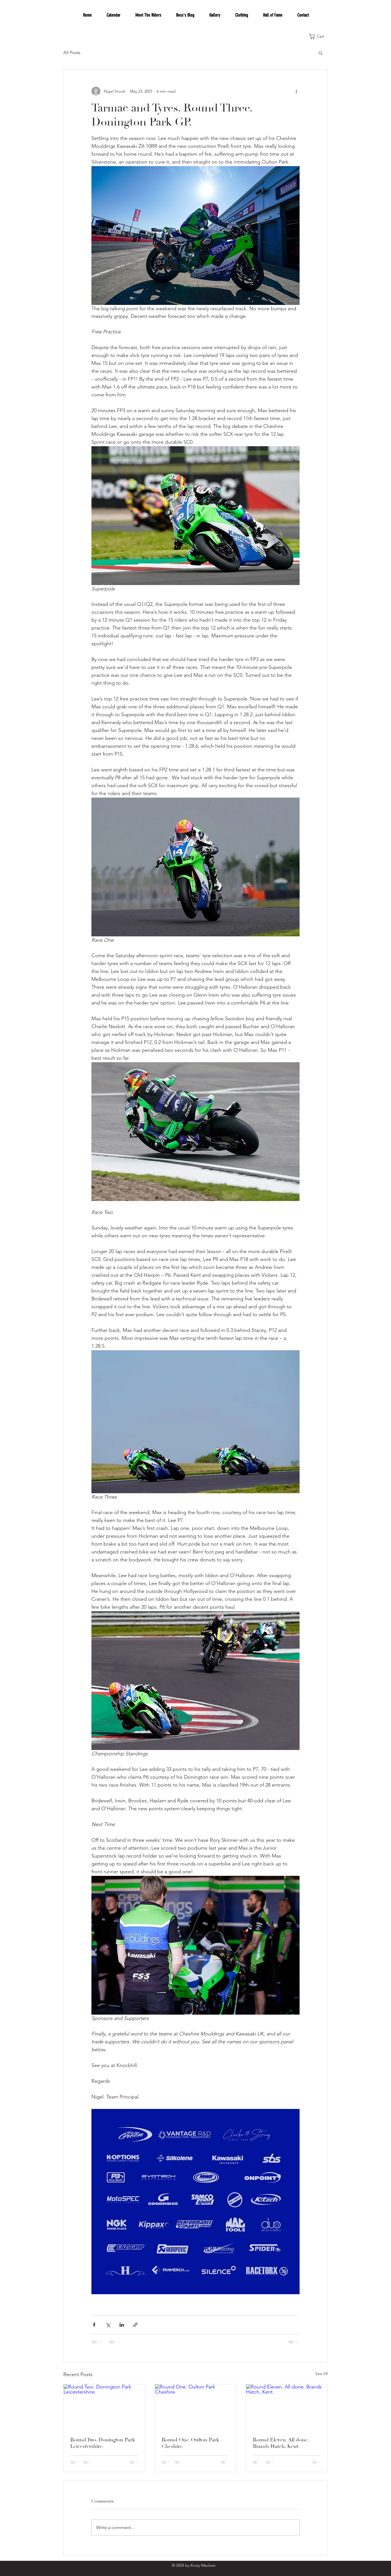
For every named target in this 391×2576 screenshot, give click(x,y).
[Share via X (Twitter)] (108, 2324)
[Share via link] (135, 2324)
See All (321, 2373)
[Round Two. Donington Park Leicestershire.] (104, 2407)
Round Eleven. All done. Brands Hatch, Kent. (280, 2443)
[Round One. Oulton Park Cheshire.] (195, 2407)
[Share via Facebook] (94, 2324)
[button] (320, 36)
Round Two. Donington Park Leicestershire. (102, 2443)
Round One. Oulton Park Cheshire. (190, 2443)
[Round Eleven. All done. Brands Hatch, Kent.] (286, 2407)
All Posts (71, 52)
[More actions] (296, 91)
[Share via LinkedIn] (121, 2324)
